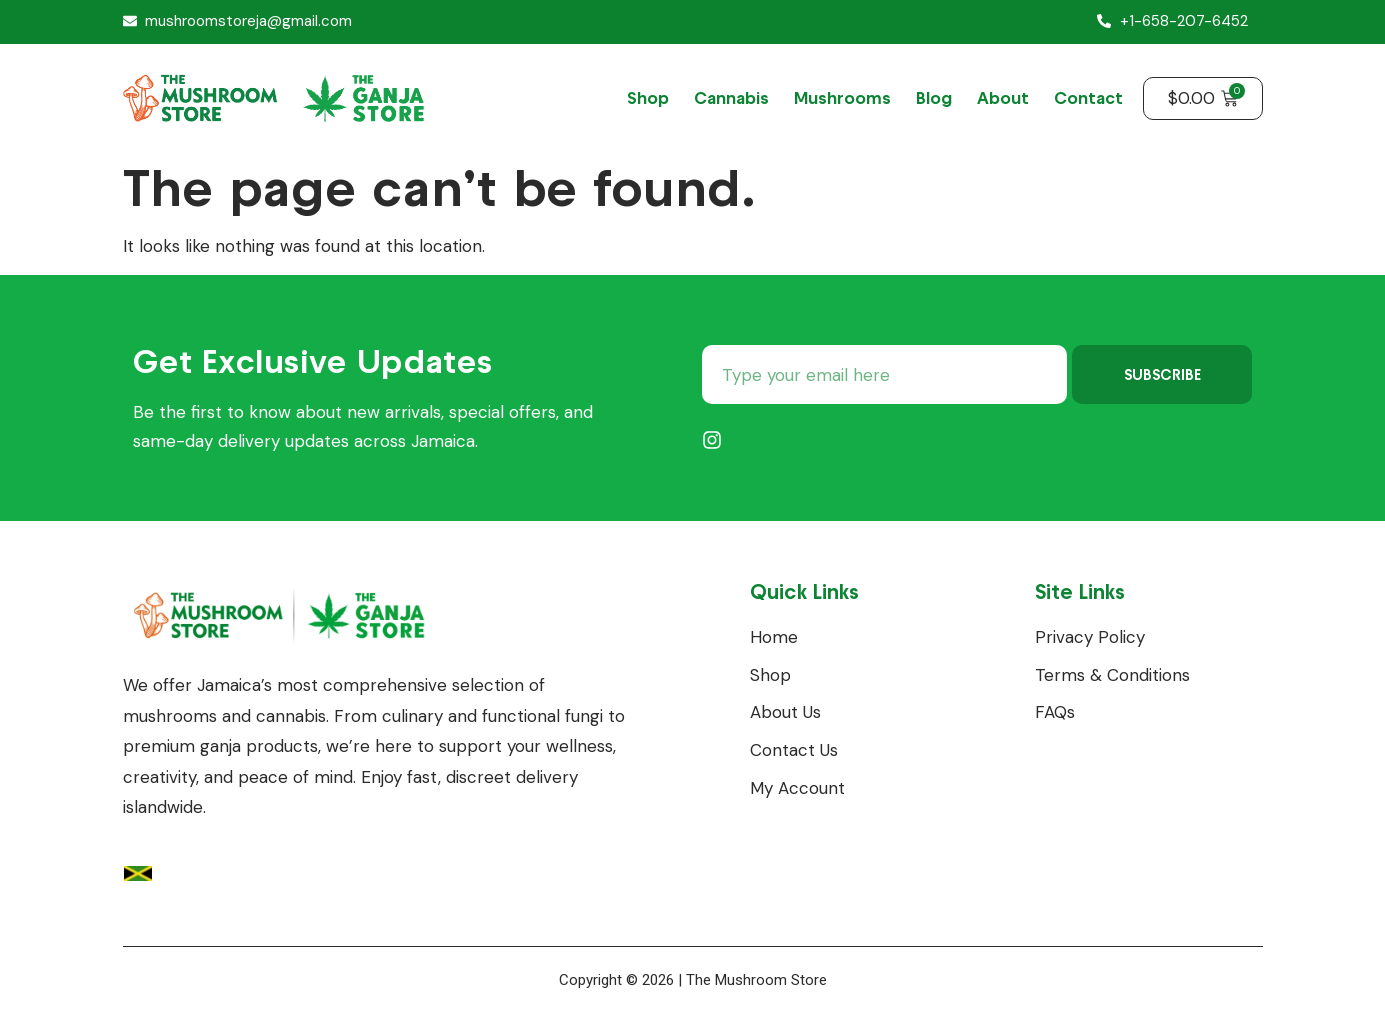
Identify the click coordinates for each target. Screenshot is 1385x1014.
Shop (648, 98)
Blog (934, 98)
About (1003, 98)
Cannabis (731, 98)
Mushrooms (842, 98)
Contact (1088, 98)
